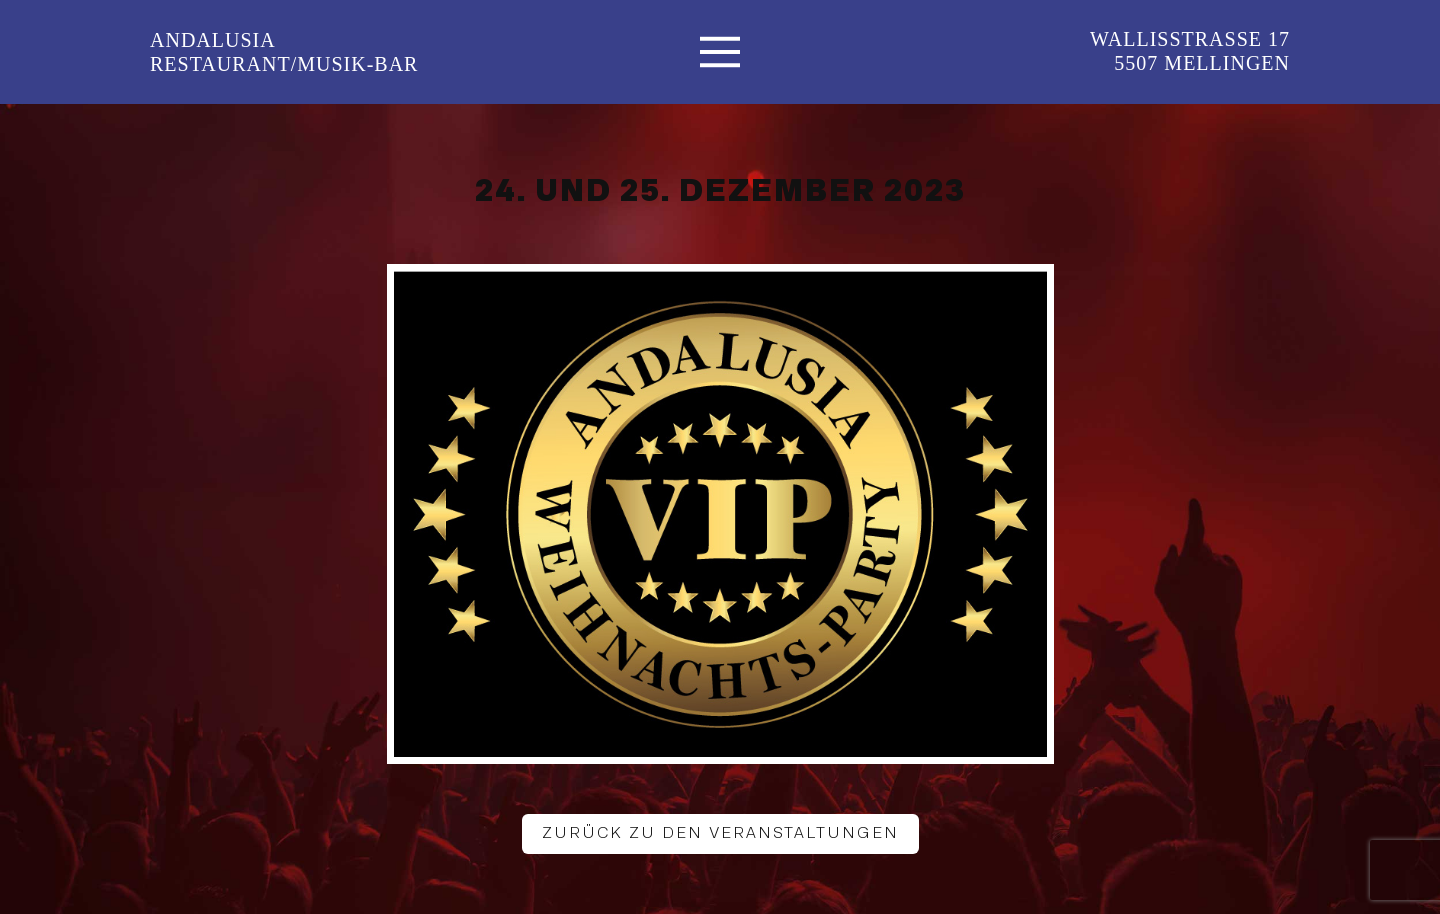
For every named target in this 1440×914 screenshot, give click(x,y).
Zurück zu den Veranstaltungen (720, 833)
